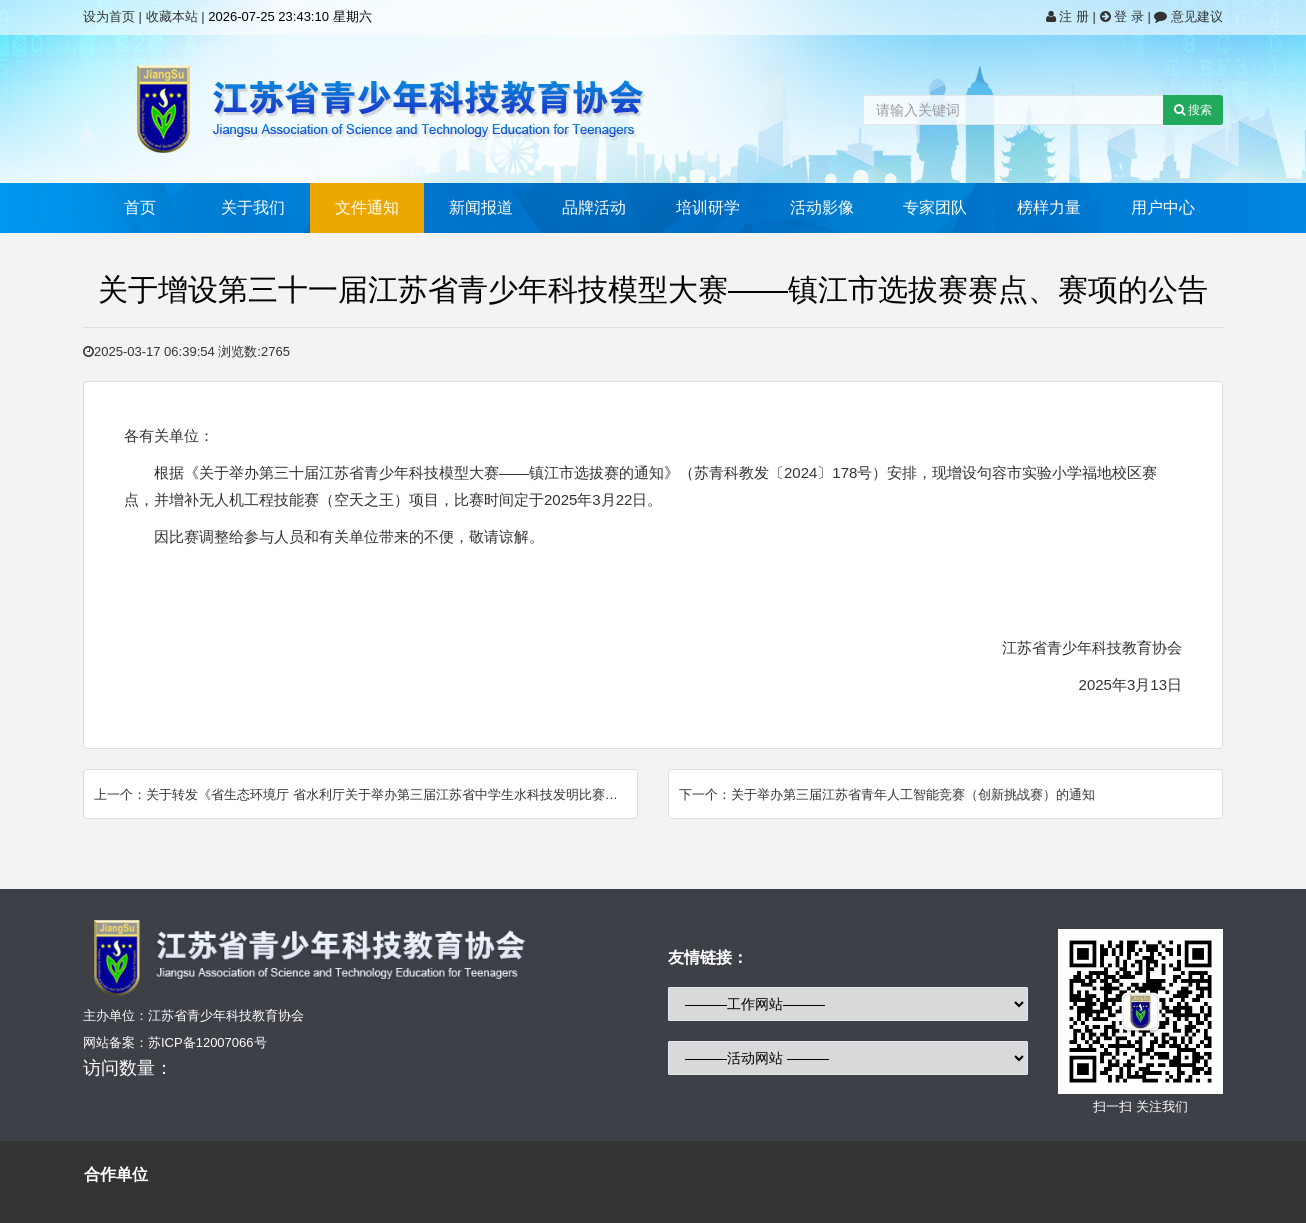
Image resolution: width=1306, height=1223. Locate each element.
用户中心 (1163, 207)
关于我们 (253, 207)
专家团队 (935, 207)
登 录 (1124, 16)
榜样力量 (1049, 207)
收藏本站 (172, 16)
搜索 (1193, 110)
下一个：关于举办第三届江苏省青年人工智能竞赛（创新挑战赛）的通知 (887, 794)
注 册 (1069, 16)
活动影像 (822, 207)
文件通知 (367, 207)
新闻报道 (481, 207)
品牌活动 (594, 207)
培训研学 (708, 207)
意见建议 (1188, 16)
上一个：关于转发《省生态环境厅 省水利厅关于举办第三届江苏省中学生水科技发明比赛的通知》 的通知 (366, 794)
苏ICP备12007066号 (207, 1042)
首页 (140, 207)
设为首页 (109, 16)
